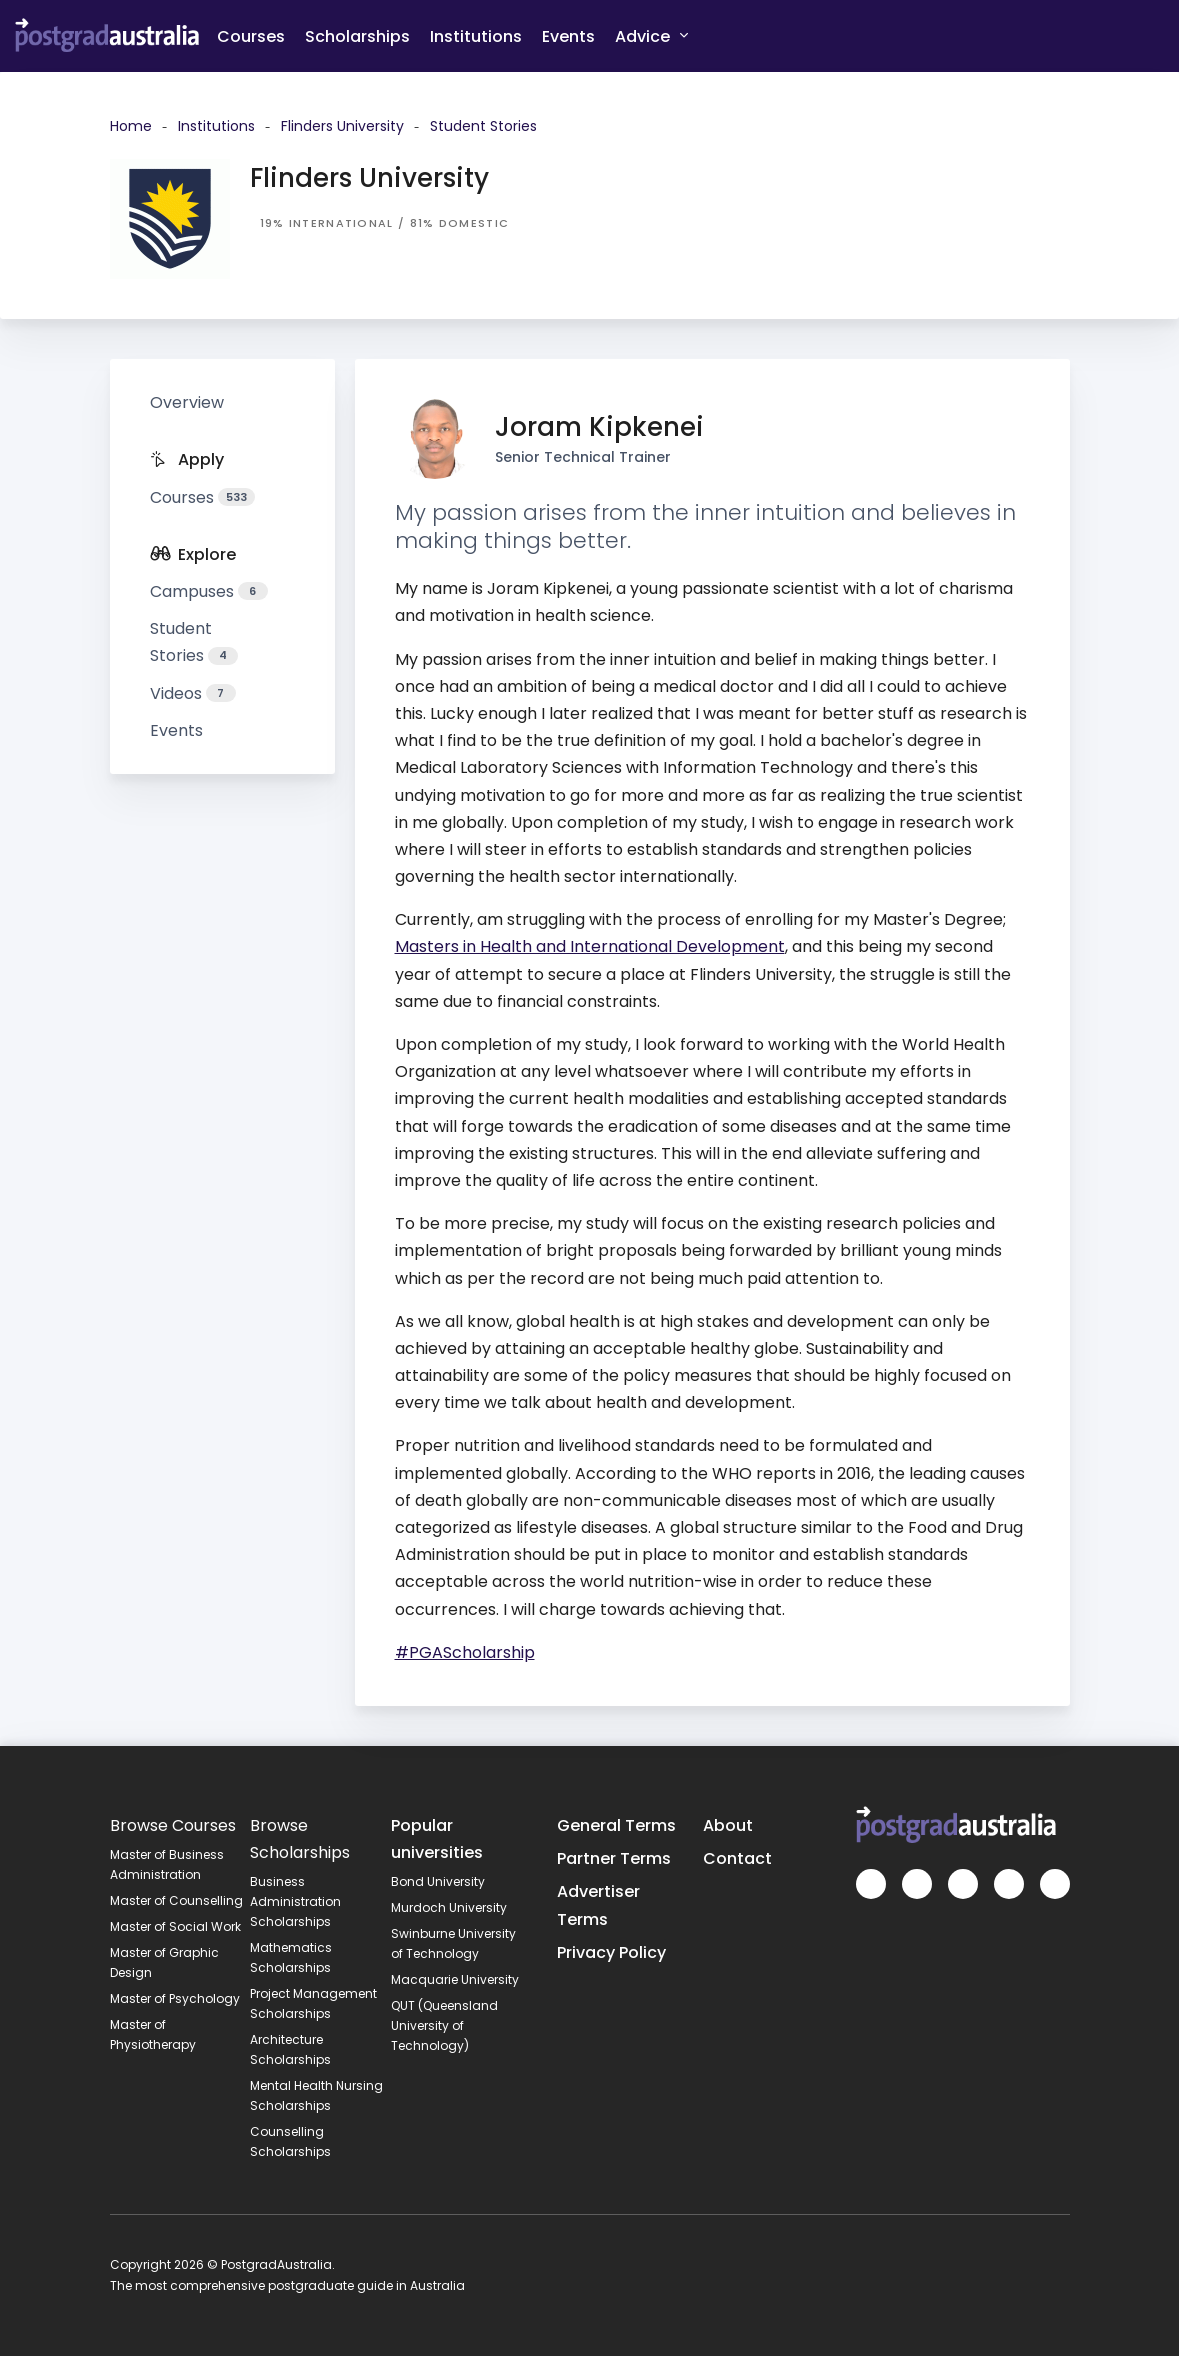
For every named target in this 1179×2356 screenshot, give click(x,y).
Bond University (438, 1881)
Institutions (476, 36)
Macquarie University (455, 1979)
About (728, 1825)
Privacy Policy (611, 1952)
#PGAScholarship (465, 1652)
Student (194, 642)
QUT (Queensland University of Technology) (444, 2025)
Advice (651, 35)
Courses (251, 36)
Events (568, 36)
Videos (193, 693)
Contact (737, 1858)
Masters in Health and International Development (590, 946)
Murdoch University (449, 1907)
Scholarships (357, 36)
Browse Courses (173, 1825)
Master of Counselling (176, 1900)
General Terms (616, 1825)
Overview (187, 402)
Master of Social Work (175, 1926)
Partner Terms (614, 1858)
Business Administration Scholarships (295, 1901)
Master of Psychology (175, 1998)
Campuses (209, 591)
